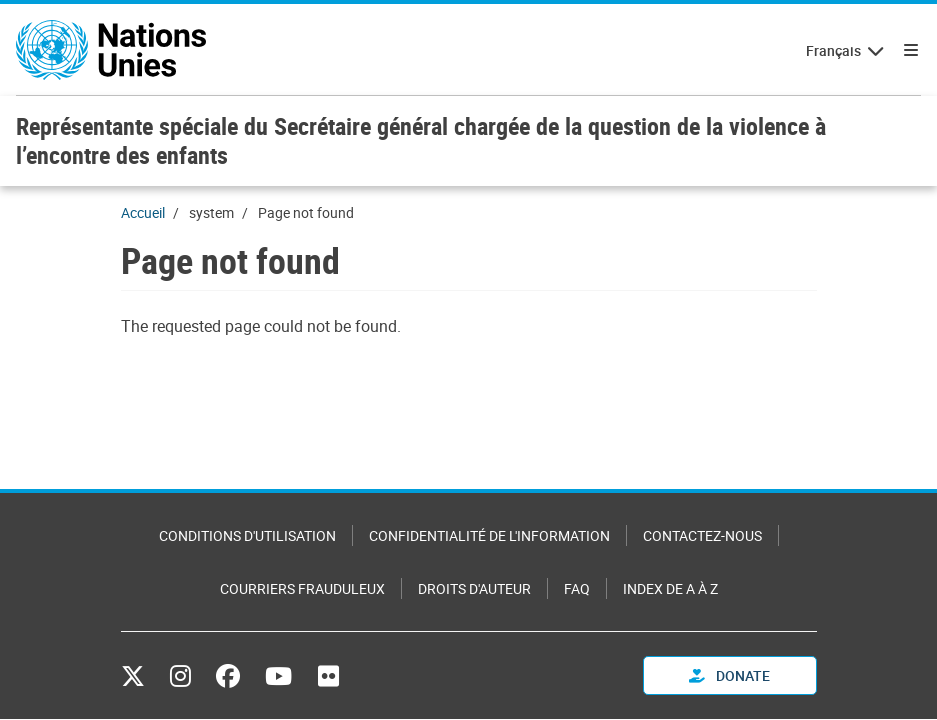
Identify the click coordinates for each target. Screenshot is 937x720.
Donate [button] (729, 675)
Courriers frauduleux (302, 588)
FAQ (577, 588)
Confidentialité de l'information (489, 535)
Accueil (143, 212)
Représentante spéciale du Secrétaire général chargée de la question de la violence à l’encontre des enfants (421, 140)
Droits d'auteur (474, 588)
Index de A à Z (670, 588)
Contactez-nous (702, 535)
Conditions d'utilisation (247, 535)
